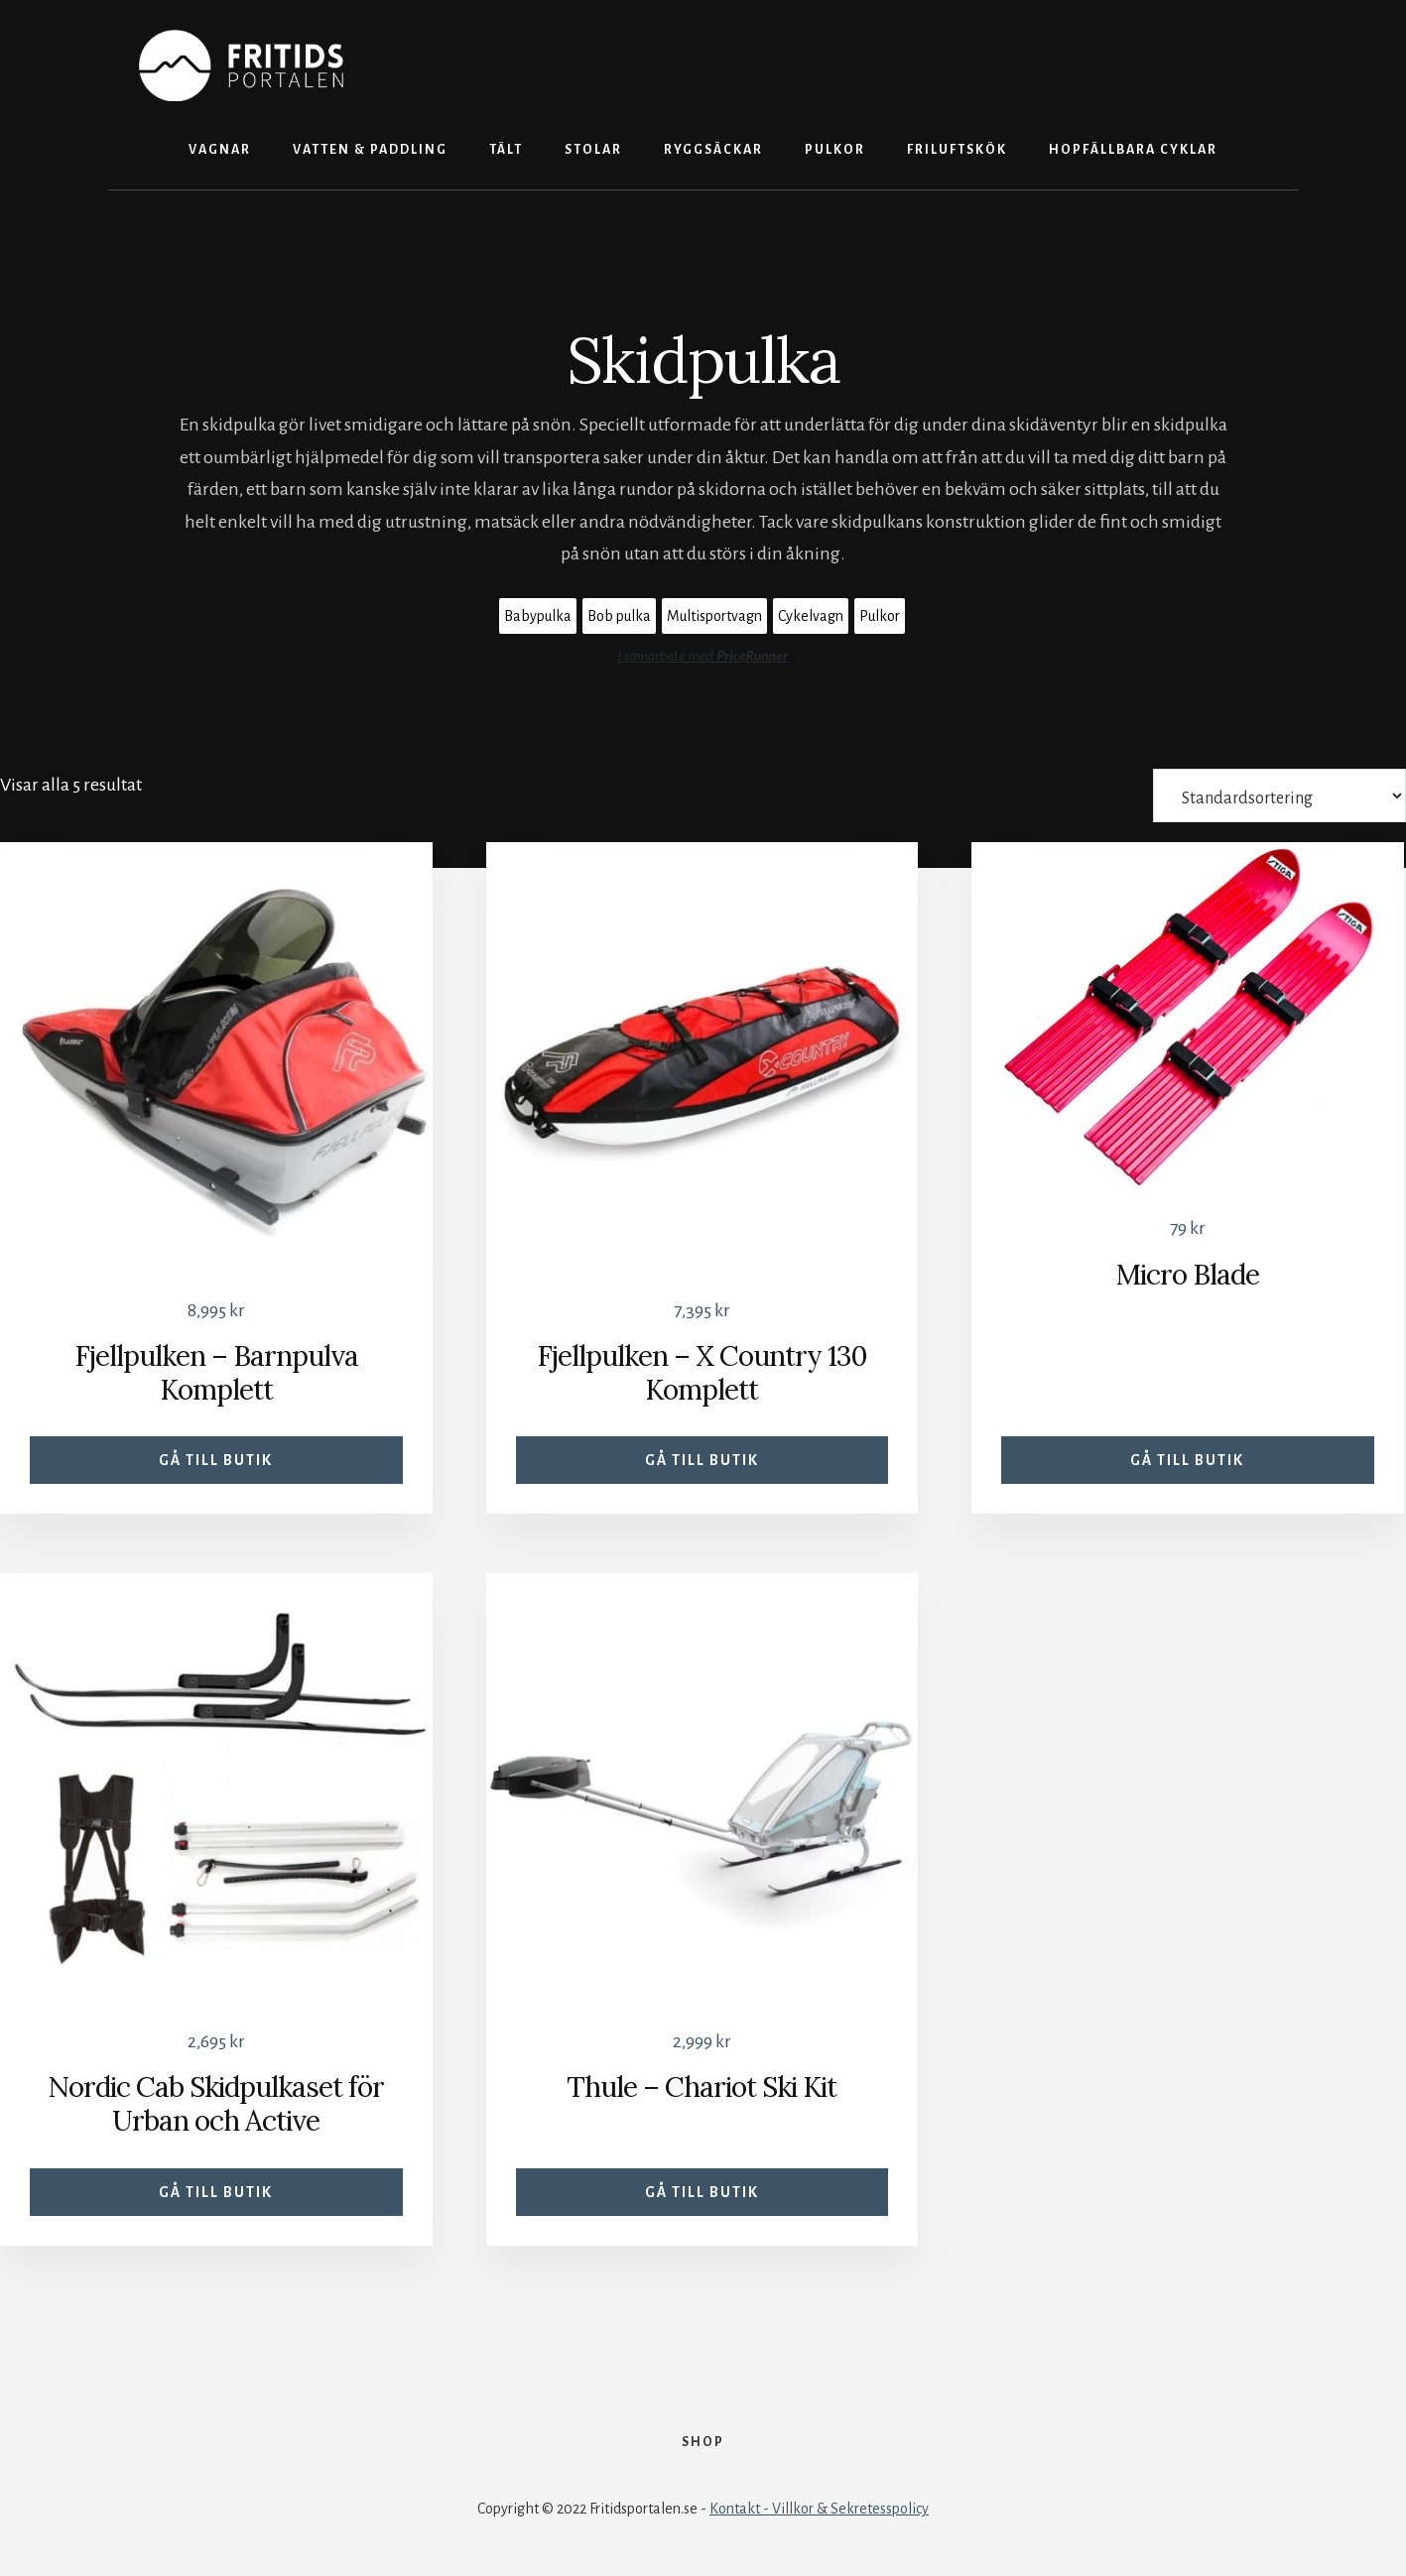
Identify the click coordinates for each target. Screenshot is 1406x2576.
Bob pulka (619, 616)
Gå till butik (216, 1460)
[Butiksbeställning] (1279, 795)
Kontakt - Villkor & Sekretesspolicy (819, 2508)
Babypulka (538, 616)
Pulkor (879, 616)
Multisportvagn (714, 616)
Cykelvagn (810, 616)
